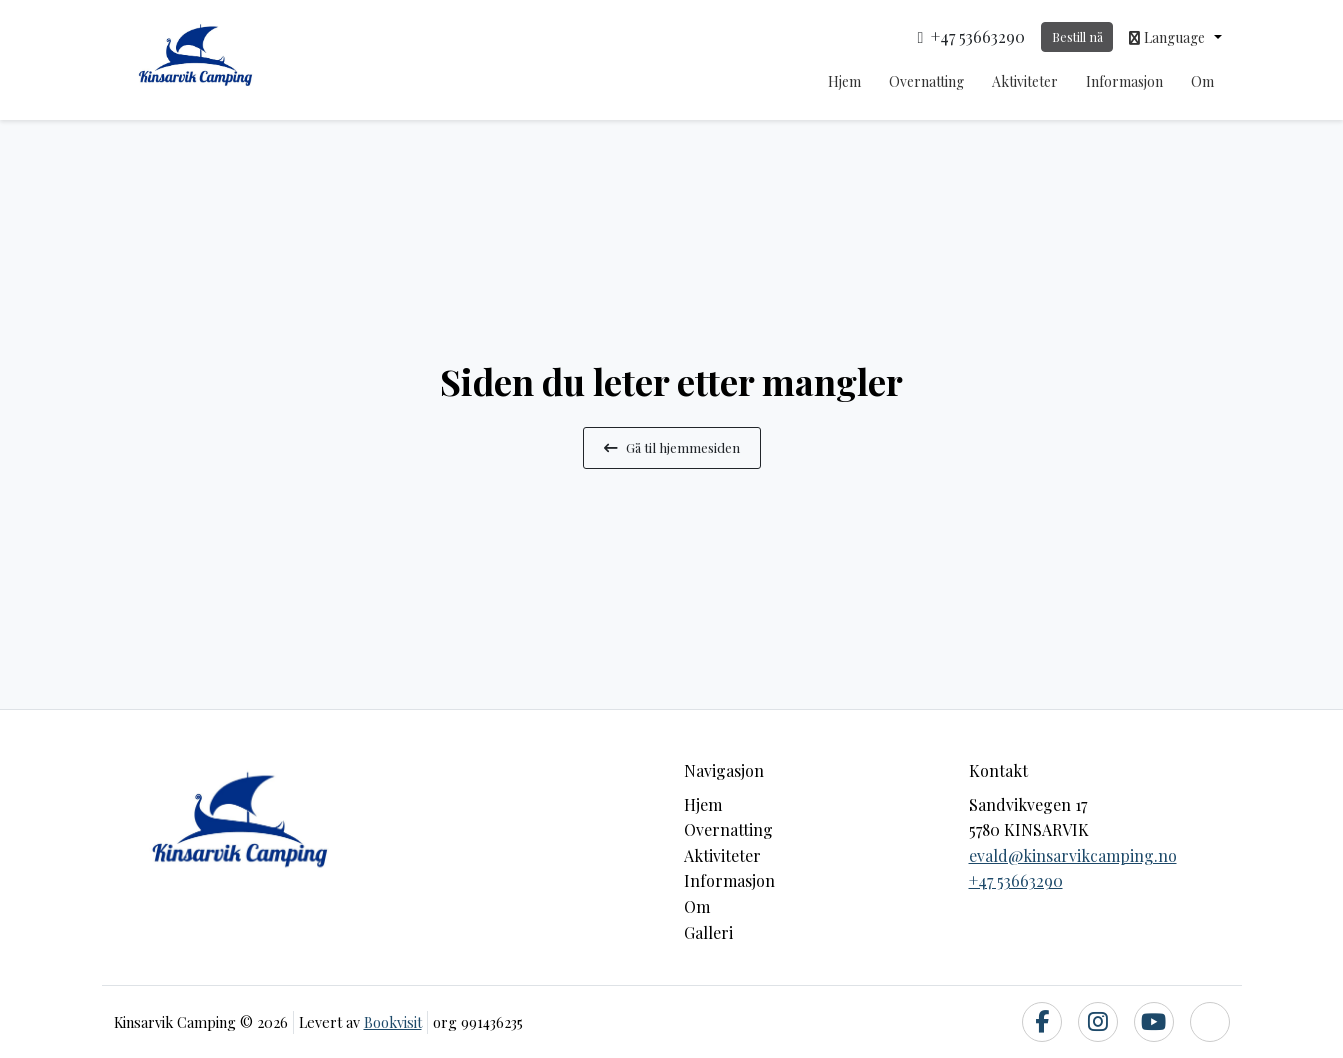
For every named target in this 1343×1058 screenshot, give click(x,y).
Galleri (708, 932)
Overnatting (926, 81)
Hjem (844, 81)
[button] (1175, 37)
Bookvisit (393, 1022)
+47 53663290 (1016, 880)
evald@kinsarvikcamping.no (1073, 855)
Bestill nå (1077, 36)
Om (1202, 81)
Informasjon (1124, 81)
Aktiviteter (1025, 81)
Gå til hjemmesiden (672, 447)
